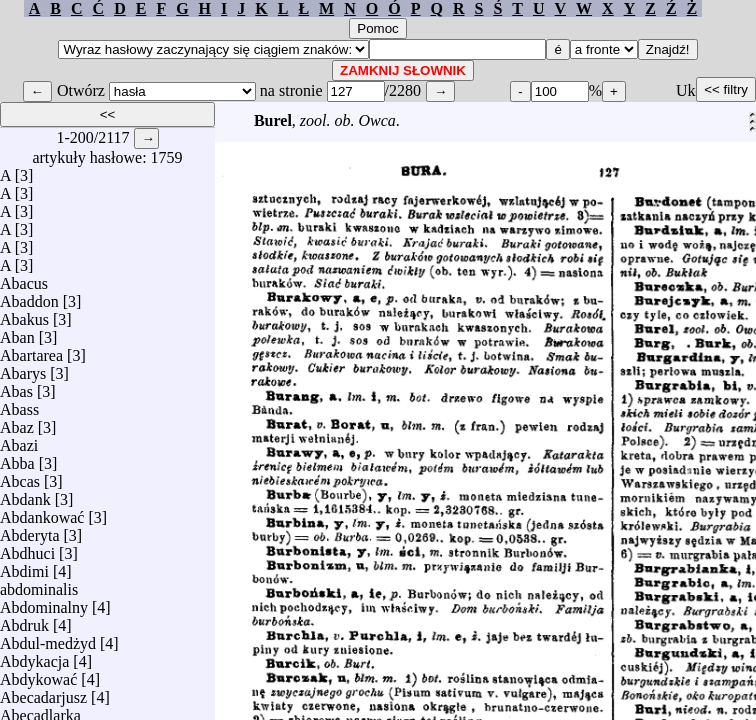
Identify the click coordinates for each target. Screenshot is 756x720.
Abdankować (42, 512)
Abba (17, 458)
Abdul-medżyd (48, 638)
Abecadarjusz (43, 692)
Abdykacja (34, 656)
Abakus (24, 314)
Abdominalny (44, 602)
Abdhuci (27, 548)
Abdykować (38, 674)
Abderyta (30, 530)
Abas (16, 386)
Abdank (25, 494)
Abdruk (24, 620)
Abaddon (29, 296)
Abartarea (31, 350)
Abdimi (24, 566)
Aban (17, 332)
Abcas (20, 476)
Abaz (17, 422)
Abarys (23, 368)
